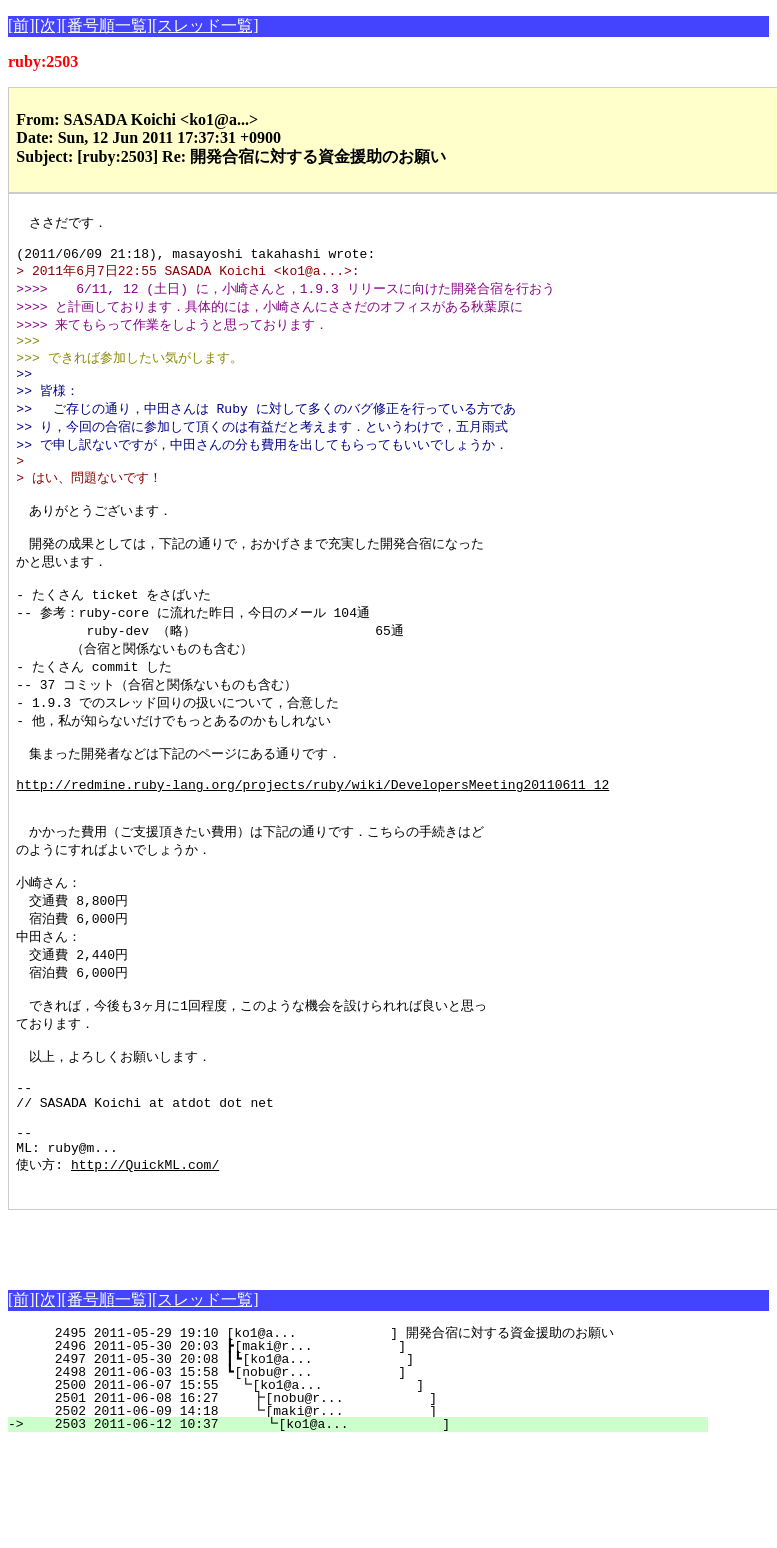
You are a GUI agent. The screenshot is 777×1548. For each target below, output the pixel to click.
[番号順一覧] (106, 25)
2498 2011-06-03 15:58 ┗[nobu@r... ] (370, 1476)
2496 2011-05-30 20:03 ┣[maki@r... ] (370, 1450)
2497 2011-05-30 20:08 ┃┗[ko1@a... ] (366, 1463)
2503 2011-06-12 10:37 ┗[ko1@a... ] (366, 1528)
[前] (21, 25)
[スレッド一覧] (205, 25)
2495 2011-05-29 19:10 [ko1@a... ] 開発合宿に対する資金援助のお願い (353, 1437)
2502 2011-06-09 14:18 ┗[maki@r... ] (367, 1515)
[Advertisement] (242, 1344)
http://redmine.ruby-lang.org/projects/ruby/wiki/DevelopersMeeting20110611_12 (312, 840)
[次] (48, 25)
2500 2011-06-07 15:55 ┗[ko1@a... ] (369, 1489)
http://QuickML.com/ (145, 1265)
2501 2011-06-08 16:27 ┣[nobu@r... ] (367, 1502)
